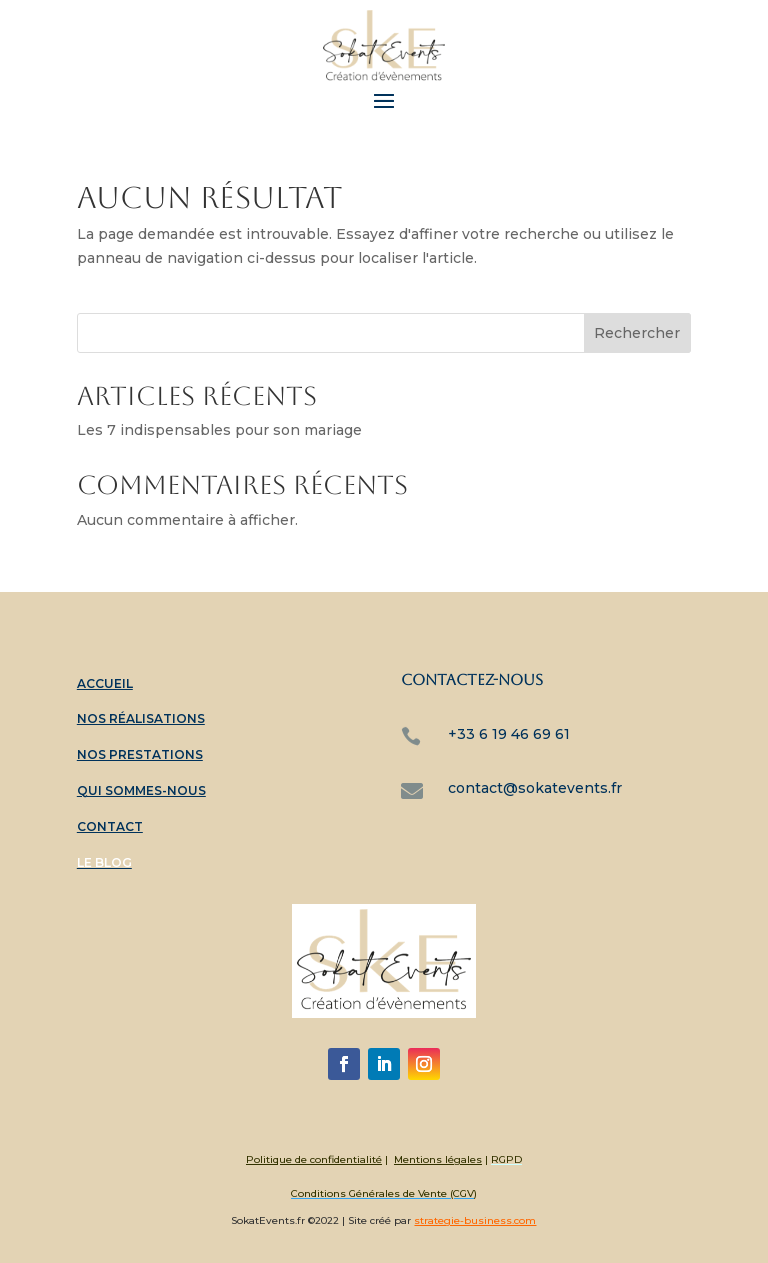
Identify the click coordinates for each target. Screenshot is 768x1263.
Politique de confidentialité (314, 1159)
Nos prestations (140, 754)
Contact (110, 826)
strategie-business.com (475, 1220)
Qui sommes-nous (141, 790)
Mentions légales (438, 1159)
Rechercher (637, 333)
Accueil (105, 683)
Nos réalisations (141, 718)
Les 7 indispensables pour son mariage (219, 430)
